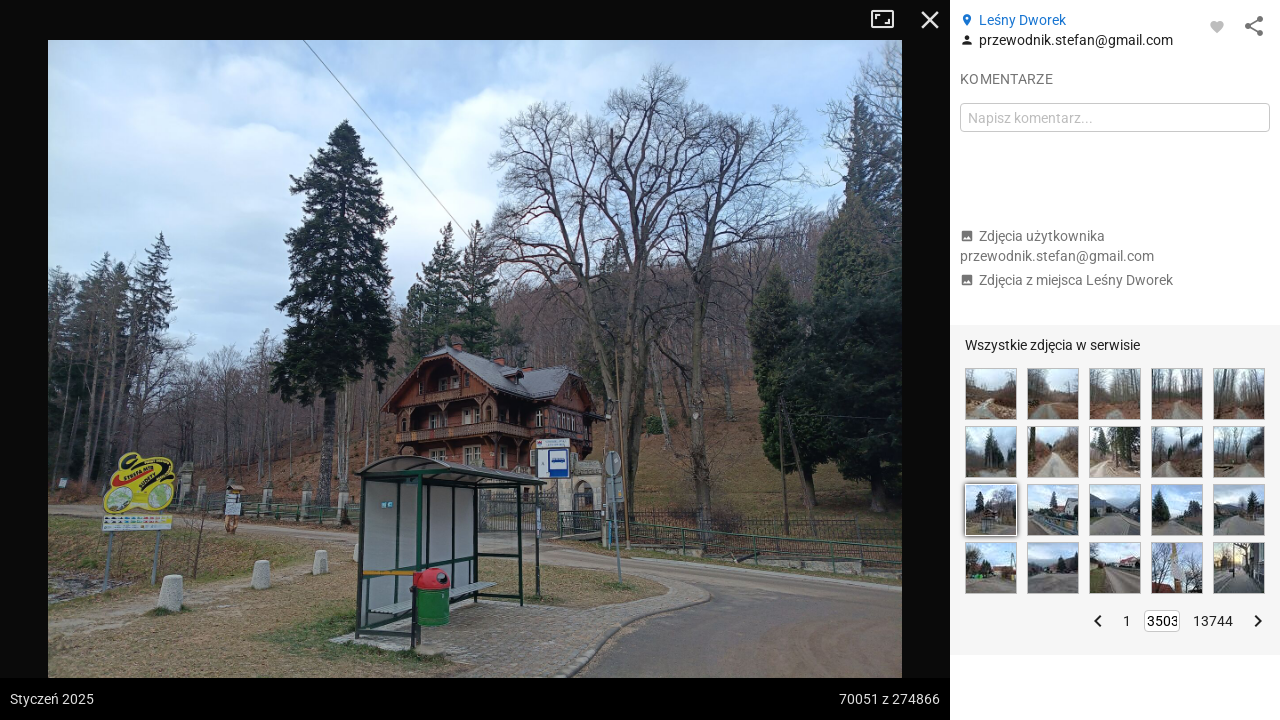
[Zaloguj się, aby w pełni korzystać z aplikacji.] (1217, 26)
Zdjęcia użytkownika (1057, 246)
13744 (1213, 621)
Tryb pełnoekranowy (890, 20)
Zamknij (930, 20)
